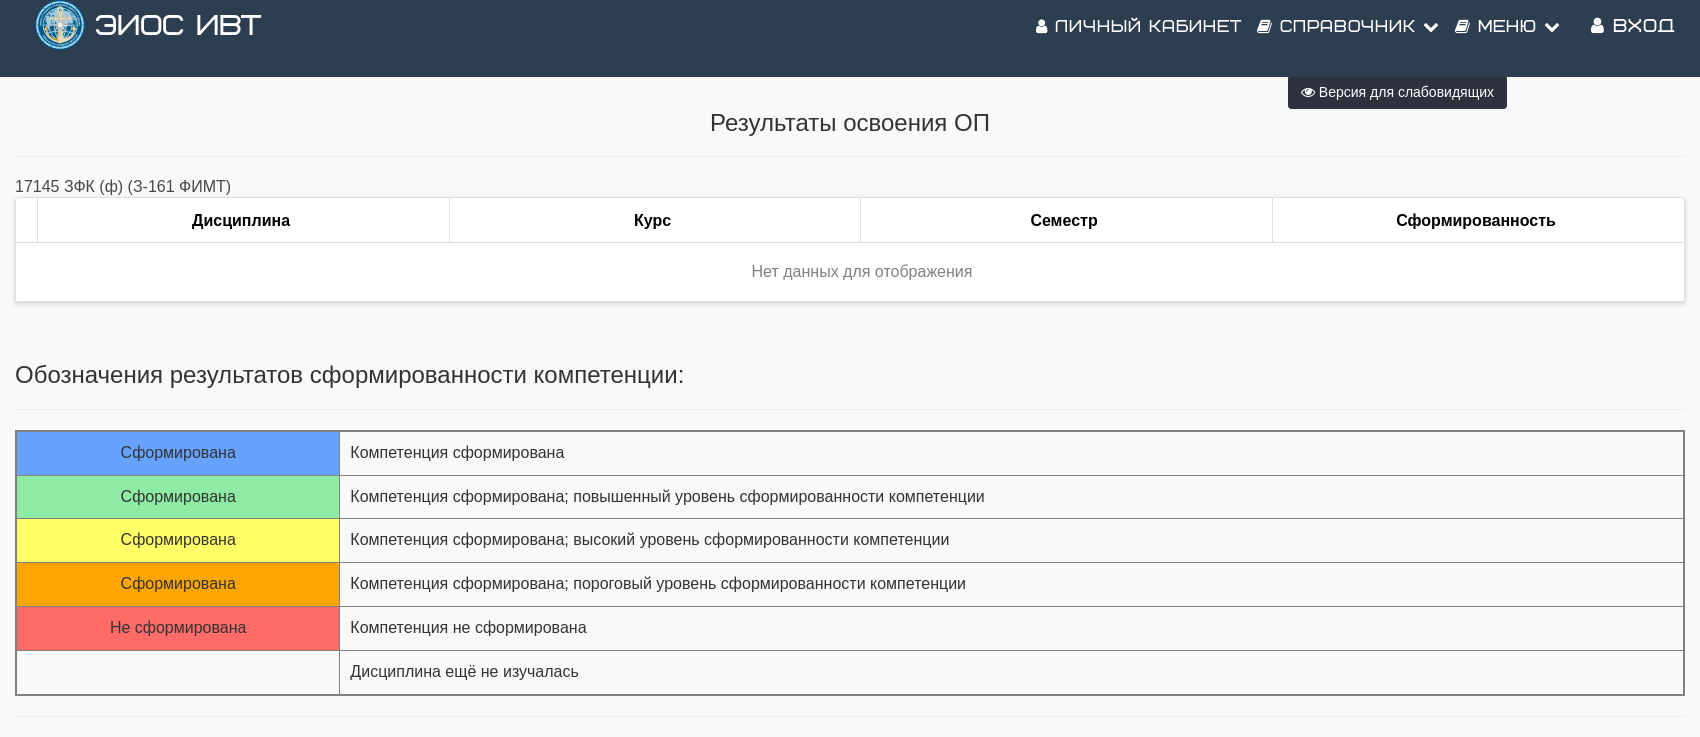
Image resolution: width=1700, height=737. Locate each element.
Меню (1508, 40)
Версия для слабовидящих (1397, 92)
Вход (1633, 39)
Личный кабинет (1139, 40)
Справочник (1348, 40)
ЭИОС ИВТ (178, 39)
